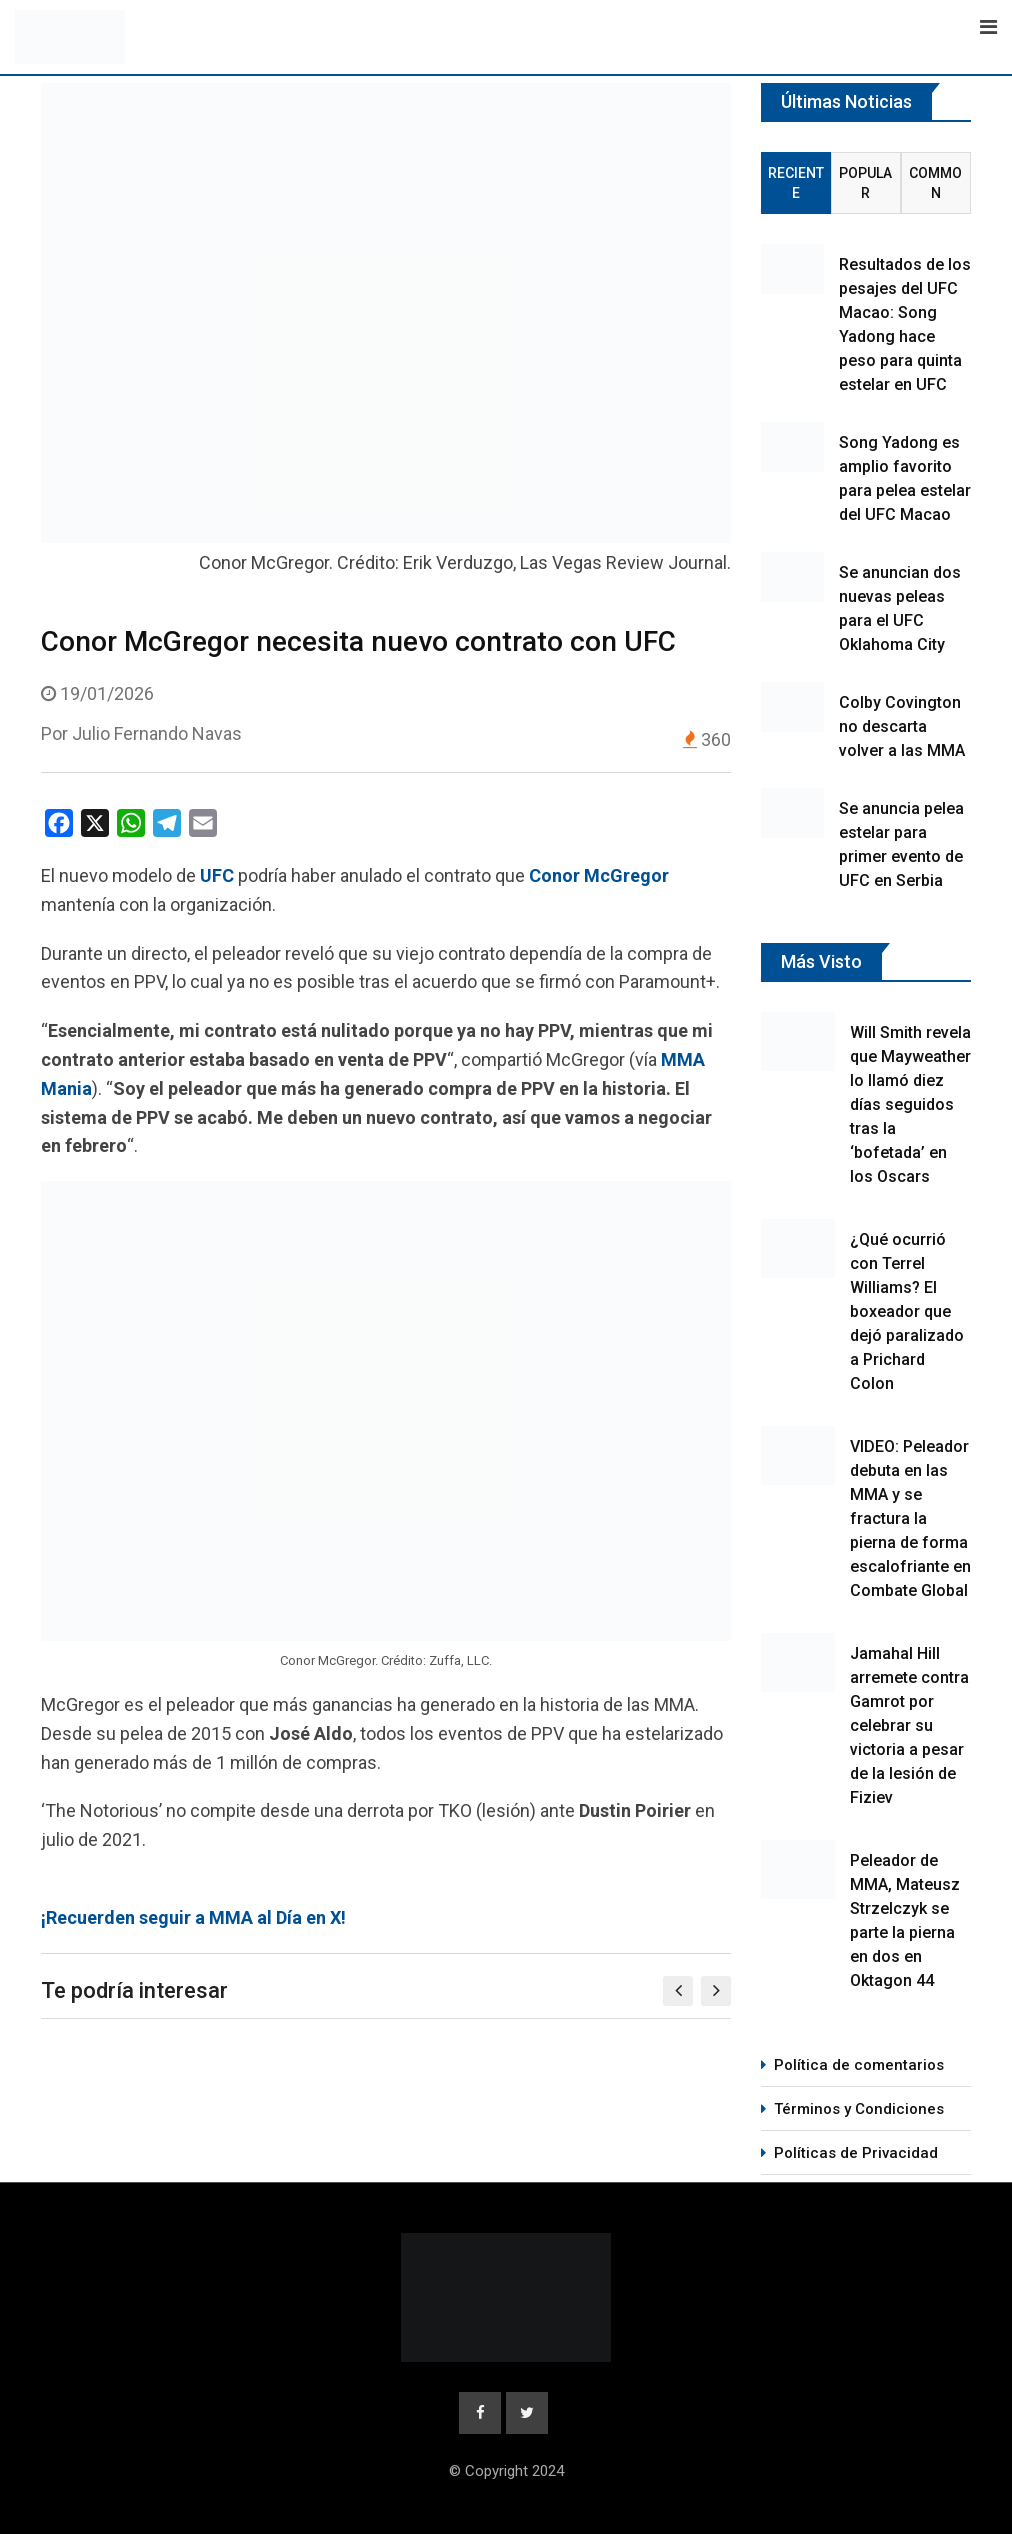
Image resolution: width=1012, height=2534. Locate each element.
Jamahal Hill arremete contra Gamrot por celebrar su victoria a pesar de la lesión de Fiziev (909, 1725)
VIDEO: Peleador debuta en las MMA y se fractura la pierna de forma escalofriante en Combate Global (910, 1518)
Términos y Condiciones (859, 2109)
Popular (865, 183)
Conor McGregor (599, 875)
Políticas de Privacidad (856, 2153)
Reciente (796, 183)
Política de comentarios (859, 2065)
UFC (217, 875)
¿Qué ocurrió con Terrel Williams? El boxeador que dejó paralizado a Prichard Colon (907, 1311)
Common (935, 183)
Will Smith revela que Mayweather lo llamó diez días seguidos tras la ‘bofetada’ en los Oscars (910, 1104)
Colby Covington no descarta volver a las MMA (902, 726)
